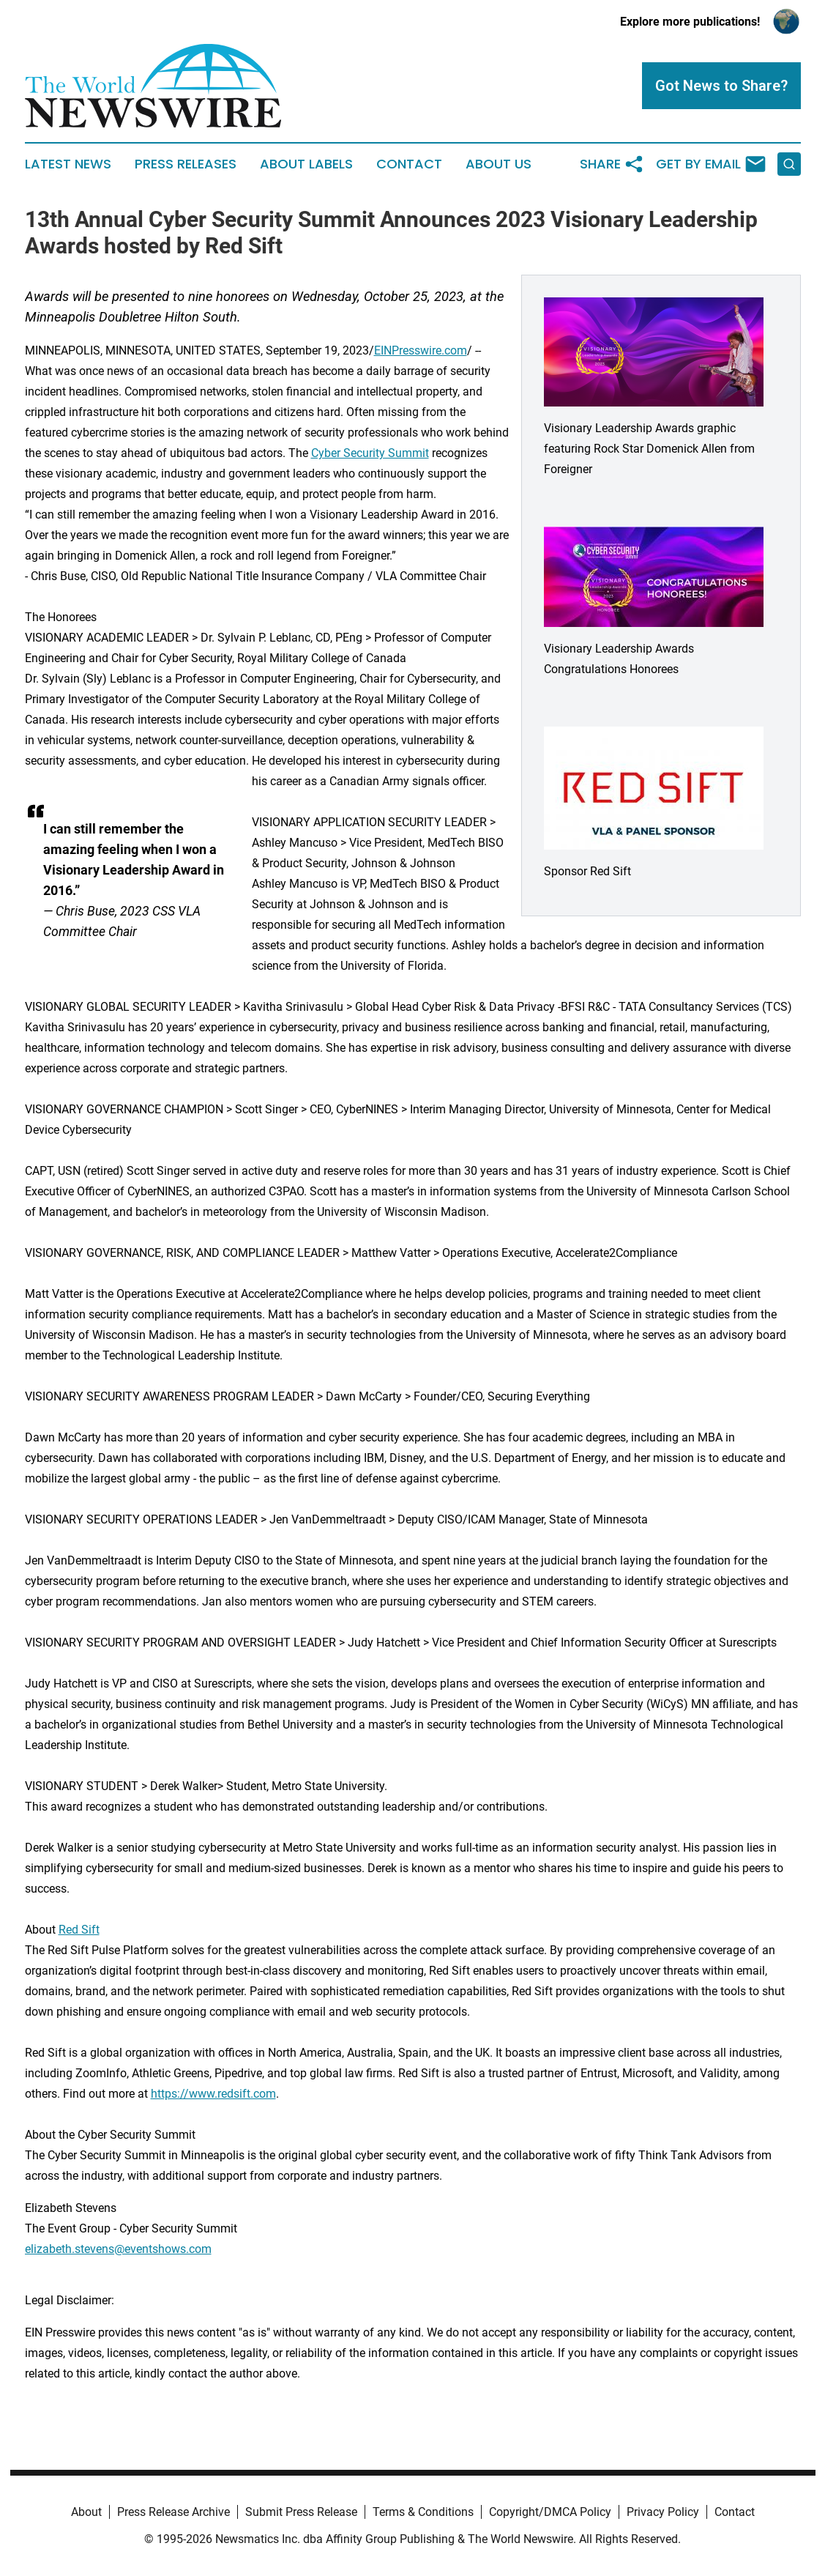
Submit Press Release (301, 2512)
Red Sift (79, 1930)
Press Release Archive (173, 2512)
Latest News (68, 164)
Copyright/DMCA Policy (550, 2512)
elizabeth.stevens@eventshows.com (118, 2249)
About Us (498, 164)
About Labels (306, 164)
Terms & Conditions (423, 2512)
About (86, 2512)
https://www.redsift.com (213, 2094)
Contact (409, 164)
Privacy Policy (663, 2512)
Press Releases (185, 164)
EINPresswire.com (420, 350)
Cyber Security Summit (370, 453)
